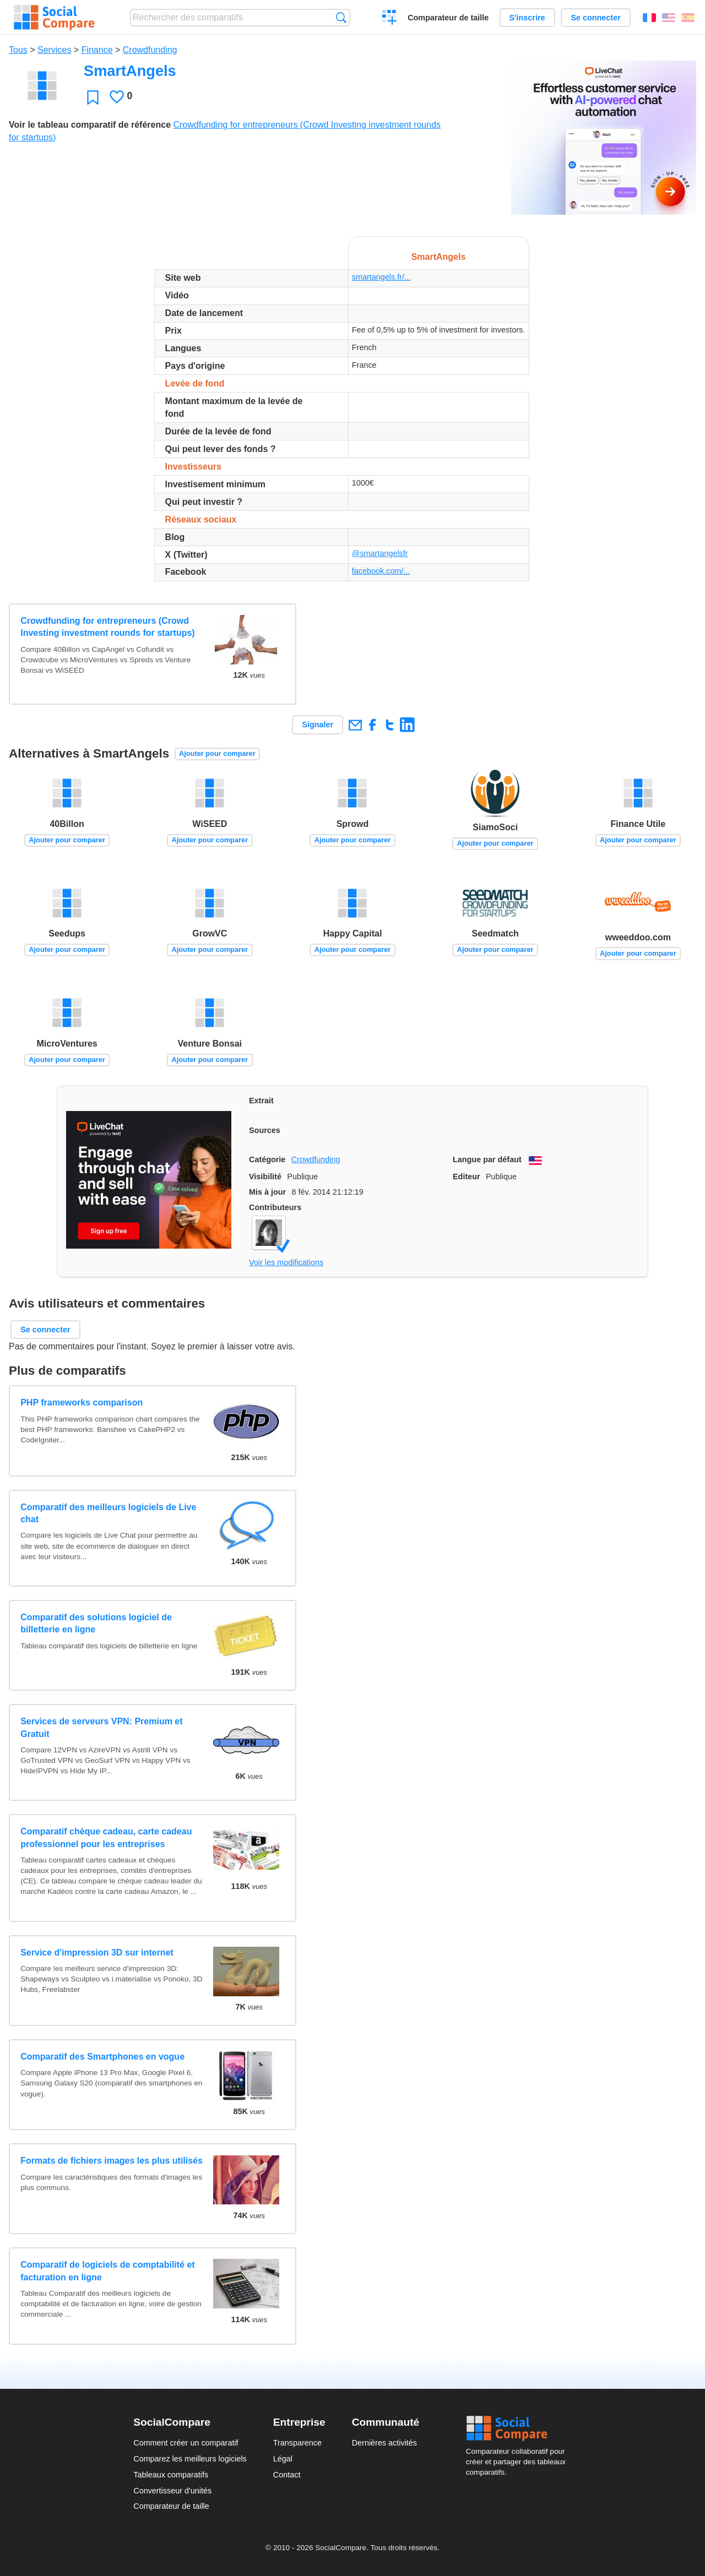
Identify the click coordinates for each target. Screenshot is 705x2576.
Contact (287, 2474)
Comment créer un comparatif (185, 2442)
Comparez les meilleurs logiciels (190, 2458)
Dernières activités (384, 2442)
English (668, 17)
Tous (18, 50)
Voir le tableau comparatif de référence (90, 124)
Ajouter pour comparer (217, 753)
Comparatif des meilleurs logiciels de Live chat (108, 1513)
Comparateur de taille (448, 17)
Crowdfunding (150, 50)
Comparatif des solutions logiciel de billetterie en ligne (96, 1623)
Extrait (261, 1100)
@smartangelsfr (380, 553)
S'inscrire (527, 17)
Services (54, 50)
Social (519, 2428)
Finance (97, 50)
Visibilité (265, 1176)
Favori (92, 97)
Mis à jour (267, 1192)
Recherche (341, 17)
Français (649, 17)
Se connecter (595, 17)
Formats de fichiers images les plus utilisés (111, 2160)
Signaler (317, 724)
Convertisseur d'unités (172, 2490)
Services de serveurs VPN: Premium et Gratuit (101, 1727)
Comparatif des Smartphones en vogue (102, 2056)
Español (688, 17)
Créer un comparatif (389, 19)
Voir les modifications (286, 1262)
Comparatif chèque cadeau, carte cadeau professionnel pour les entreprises (106, 1837)
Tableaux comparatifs (170, 2474)
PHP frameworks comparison (81, 1402)
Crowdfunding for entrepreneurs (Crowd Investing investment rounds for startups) (107, 627)
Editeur (466, 1176)
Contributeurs (275, 1207)
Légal (282, 2458)
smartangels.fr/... (381, 277)
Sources (264, 1130)
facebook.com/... (381, 571)
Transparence (297, 2442)
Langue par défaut (487, 1159)
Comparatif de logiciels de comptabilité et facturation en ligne (107, 2270)
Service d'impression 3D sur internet (96, 1952)
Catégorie (267, 1159)
